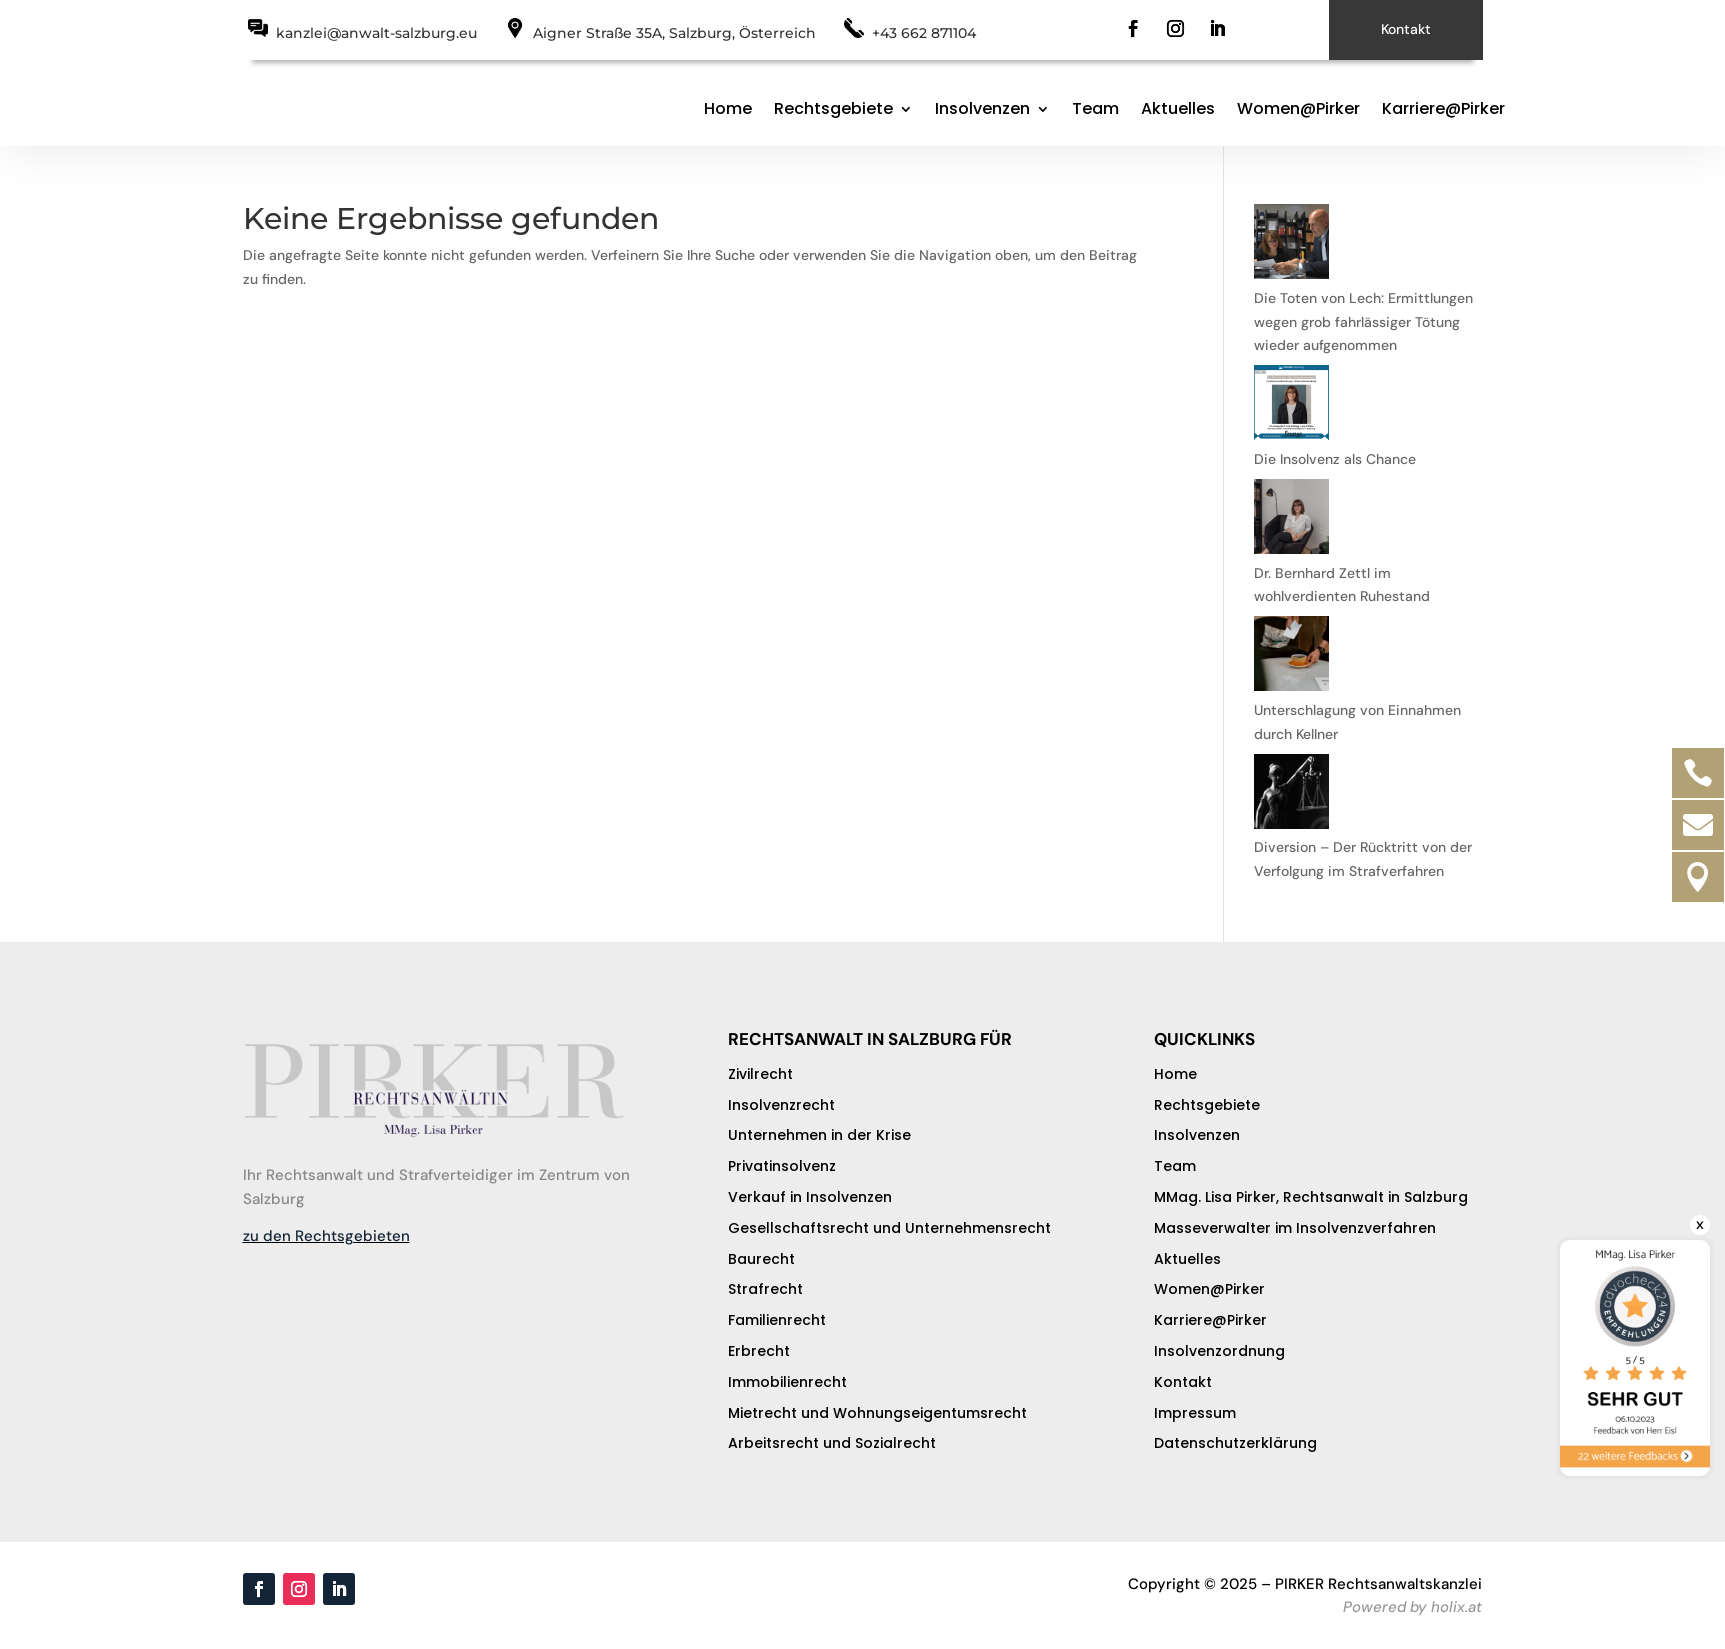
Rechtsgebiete (833, 108)
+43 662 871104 (924, 33)
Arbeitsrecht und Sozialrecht (832, 1443)
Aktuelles (1178, 108)
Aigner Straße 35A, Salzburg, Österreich (674, 33)
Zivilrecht (760, 1074)
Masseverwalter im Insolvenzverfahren (1295, 1228)
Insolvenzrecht (781, 1105)
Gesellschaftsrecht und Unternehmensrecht (889, 1228)
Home (728, 108)
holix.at (1456, 1607)
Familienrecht (777, 1320)
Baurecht (761, 1259)
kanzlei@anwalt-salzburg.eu (376, 33)
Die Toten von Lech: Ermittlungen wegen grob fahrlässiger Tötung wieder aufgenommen (1363, 322)
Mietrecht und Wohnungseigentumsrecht (877, 1413)
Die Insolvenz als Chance (1335, 459)
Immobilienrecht (787, 1382)
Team (1095, 108)
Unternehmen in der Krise (819, 1135)
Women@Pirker (1298, 108)
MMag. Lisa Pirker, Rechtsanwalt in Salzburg (1311, 1197)
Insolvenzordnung (1219, 1351)
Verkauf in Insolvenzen (810, 1197)
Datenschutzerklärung (1235, 1443)
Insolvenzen (982, 108)
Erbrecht (759, 1351)
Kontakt (1406, 29)
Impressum (1195, 1413)
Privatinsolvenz (782, 1166)
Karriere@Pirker (1443, 108)
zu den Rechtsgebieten (326, 1236)
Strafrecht (765, 1289)
